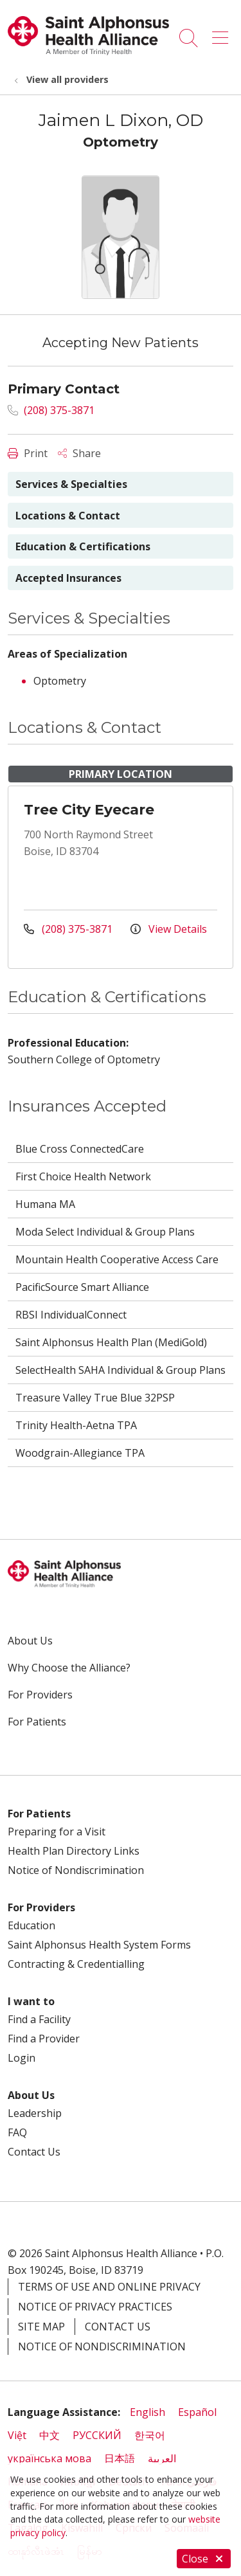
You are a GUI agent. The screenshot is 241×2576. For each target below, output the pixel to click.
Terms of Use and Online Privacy (109, 2287)
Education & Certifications (82, 546)
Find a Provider (44, 2038)
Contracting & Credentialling (76, 1964)
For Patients (37, 1722)
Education (31, 1925)
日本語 (119, 2458)
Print (28, 453)
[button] (222, 33)
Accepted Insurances (68, 578)
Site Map (41, 2326)
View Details (168, 929)
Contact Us (34, 2152)
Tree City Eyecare (89, 809)
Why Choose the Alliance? (69, 1668)
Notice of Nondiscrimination (76, 1870)
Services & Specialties (71, 484)
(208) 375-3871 (51, 410)
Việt (17, 2435)
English (147, 2412)
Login (21, 2058)
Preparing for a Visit (56, 1831)
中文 (49, 2435)
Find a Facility (39, 2019)
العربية (162, 2458)
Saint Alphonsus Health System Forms (99, 1945)
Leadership (35, 2113)
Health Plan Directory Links (73, 1851)
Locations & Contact (67, 516)
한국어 (149, 2435)
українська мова (49, 2458)
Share (79, 453)
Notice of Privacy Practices (95, 2307)
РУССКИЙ (97, 2435)
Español (197, 2412)
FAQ (17, 2132)
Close (204, 2559)
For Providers (40, 1695)
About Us (30, 1641)
